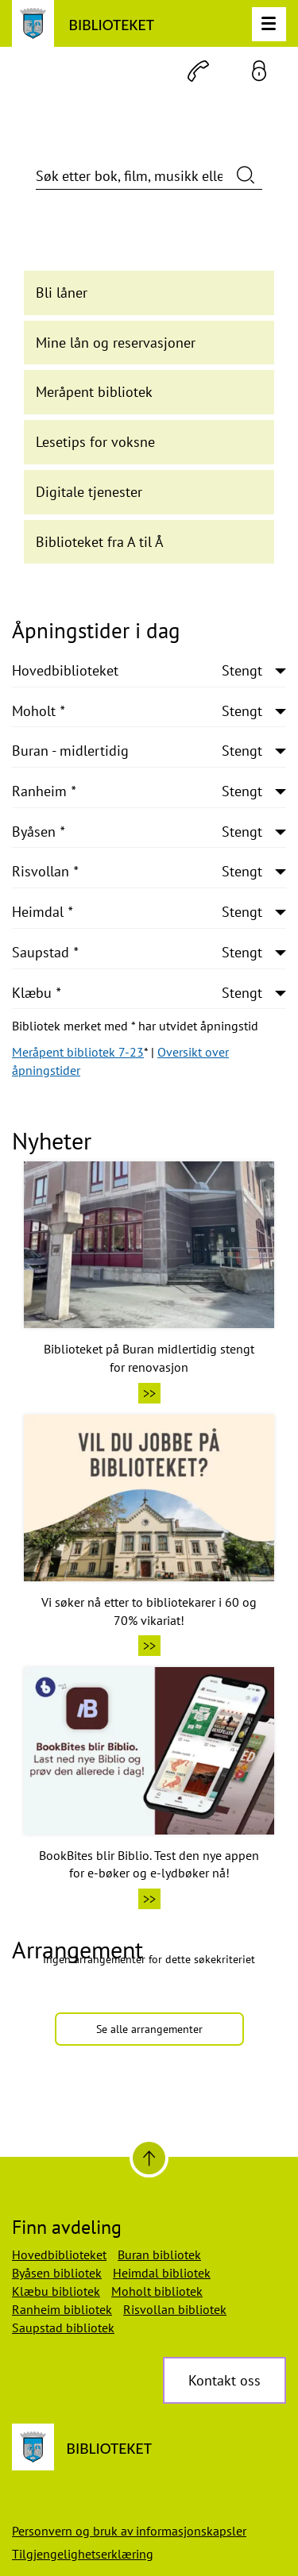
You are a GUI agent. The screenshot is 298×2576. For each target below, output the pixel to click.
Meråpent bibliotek (94, 392)
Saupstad (137, 952)
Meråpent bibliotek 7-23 (78, 1052)
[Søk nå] (245, 174)
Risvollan (137, 871)
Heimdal (137, 912)
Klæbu (137, 993)
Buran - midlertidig (137, 751)
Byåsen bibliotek (57, 2273)
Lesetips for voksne (95, 442)
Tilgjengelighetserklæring (82, 2554)
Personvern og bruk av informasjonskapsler (129, 2531)
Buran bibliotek (159, 2254)
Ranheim (137, 791)
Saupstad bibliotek (63, 2327)
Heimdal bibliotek (162, 2273)
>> (149, 1393)
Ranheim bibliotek (62, 2309)
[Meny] (269, 24)
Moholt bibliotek (157, 2291)
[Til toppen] (149, 2158)
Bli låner (61, 292)
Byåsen (137, 832)
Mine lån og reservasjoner (115, 342)
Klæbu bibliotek (56, 2291)
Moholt (137, 711)
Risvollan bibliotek (174, 2309)
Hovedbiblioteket (137, 670)
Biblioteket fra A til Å (100, 542)
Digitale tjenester (89, 492)
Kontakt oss (224, 2380)
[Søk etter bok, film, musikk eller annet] (149, 176)
